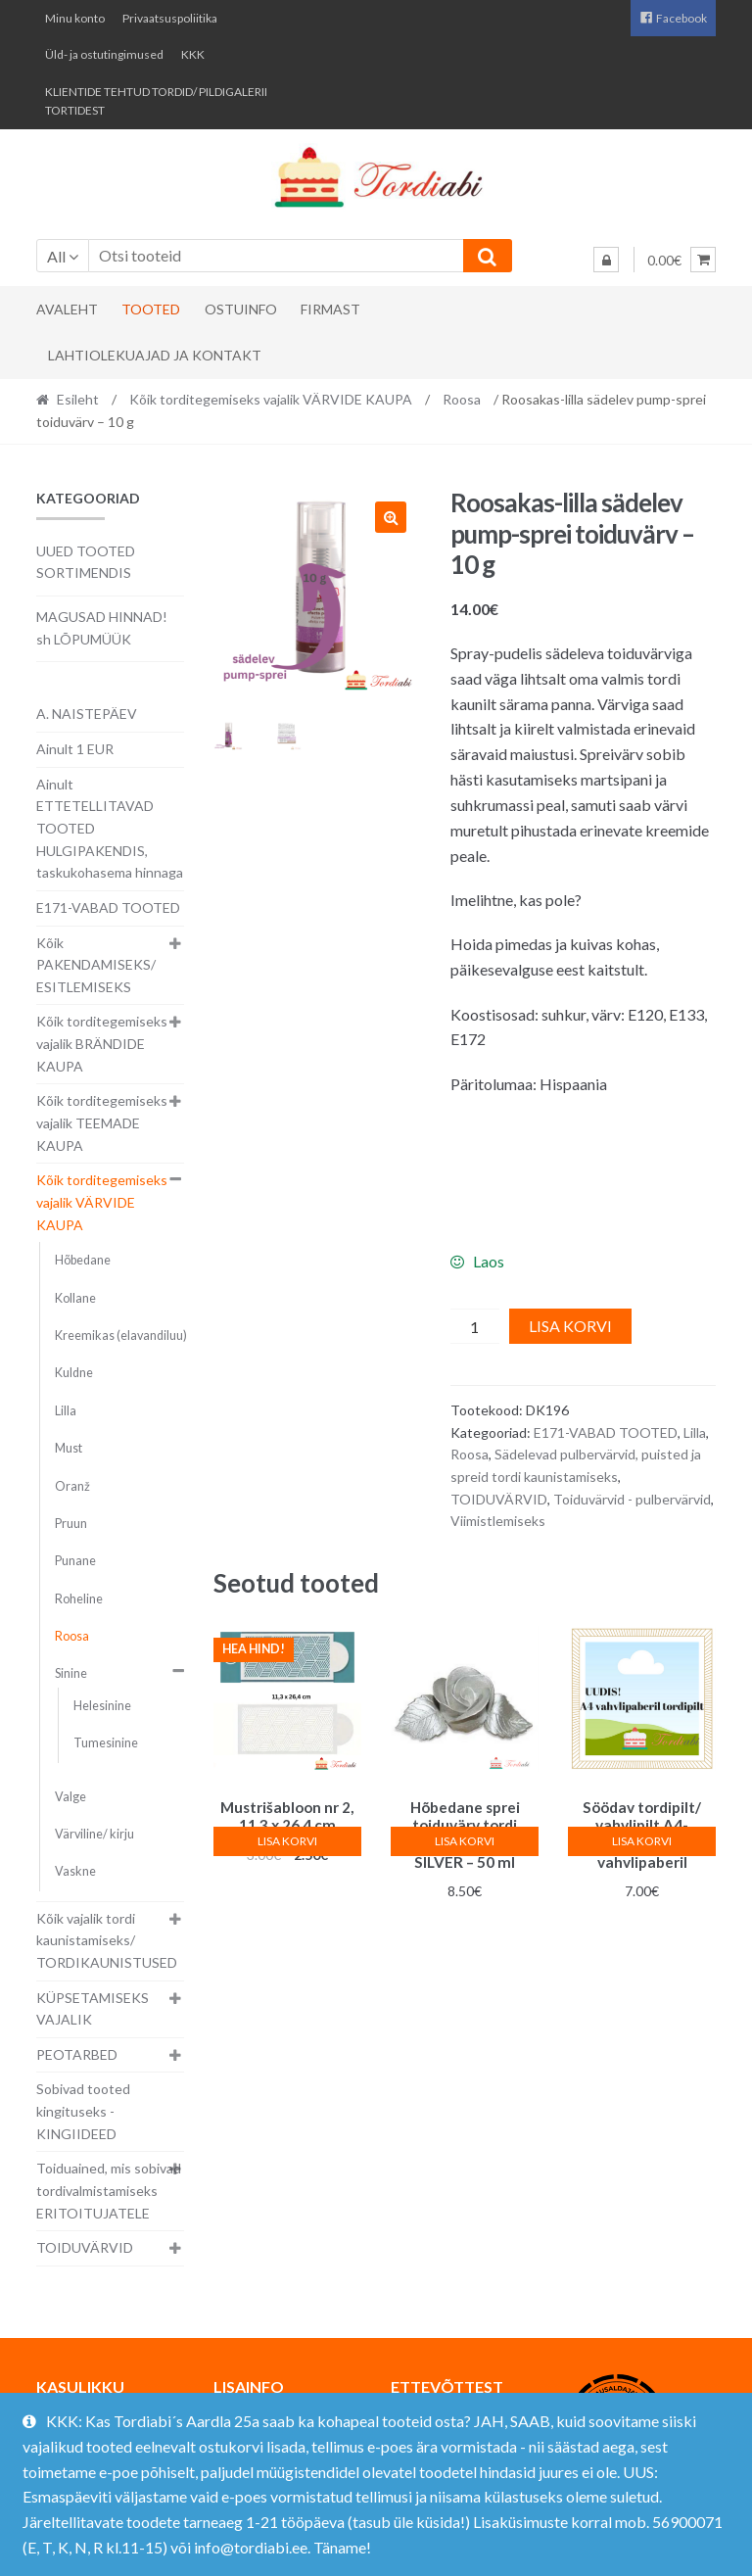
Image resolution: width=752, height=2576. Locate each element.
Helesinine (102, 1705)
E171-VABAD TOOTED (606, 1432)
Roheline (79, 1599)
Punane (75, 1560)
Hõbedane (83, 1260)
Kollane (75, 1298)
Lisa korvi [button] (287, 1841)
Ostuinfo (241, 309)
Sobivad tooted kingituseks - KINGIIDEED (83, 2110)
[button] (390, 517)
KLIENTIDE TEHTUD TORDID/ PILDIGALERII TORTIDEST (156, 101)
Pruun (71, 1523)
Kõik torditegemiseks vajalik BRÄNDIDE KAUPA (101, 1043)
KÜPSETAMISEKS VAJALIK (92, 2008)
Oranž (72, 1486)
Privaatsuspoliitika (169, 18)
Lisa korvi (570, 1325)
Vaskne (75, 1871)
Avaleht (67, 309)
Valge (70, 1796)
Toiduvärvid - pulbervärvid (632, 1499)
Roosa (462, 399)
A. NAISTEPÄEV (86, 713)
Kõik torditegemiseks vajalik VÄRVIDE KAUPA (270, 399)
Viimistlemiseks (497, 1520)
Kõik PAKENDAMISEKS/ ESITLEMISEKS (96, 964)
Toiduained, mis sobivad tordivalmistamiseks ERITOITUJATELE (108, 2190)
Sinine (71, 1673)
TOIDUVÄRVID (498, 1499)
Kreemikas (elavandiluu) (121, 1335)
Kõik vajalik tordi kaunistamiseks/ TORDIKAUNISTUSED (106, 1940)
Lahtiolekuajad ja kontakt (154, 355)
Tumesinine (105, 1743)
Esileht (78, 399)
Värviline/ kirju (94, 1834)
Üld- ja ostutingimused (104, 54)
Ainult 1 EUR (75, 748)
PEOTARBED (77, 2054)
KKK (193, 54)
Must (68, 1448)
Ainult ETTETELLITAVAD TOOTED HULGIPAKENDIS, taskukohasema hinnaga (109, 829)
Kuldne (74, 1372)
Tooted (150, 309)
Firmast (330, 309)
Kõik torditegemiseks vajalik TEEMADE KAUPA (101, 1122)
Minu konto (75, 18)
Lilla (694, 1432)
